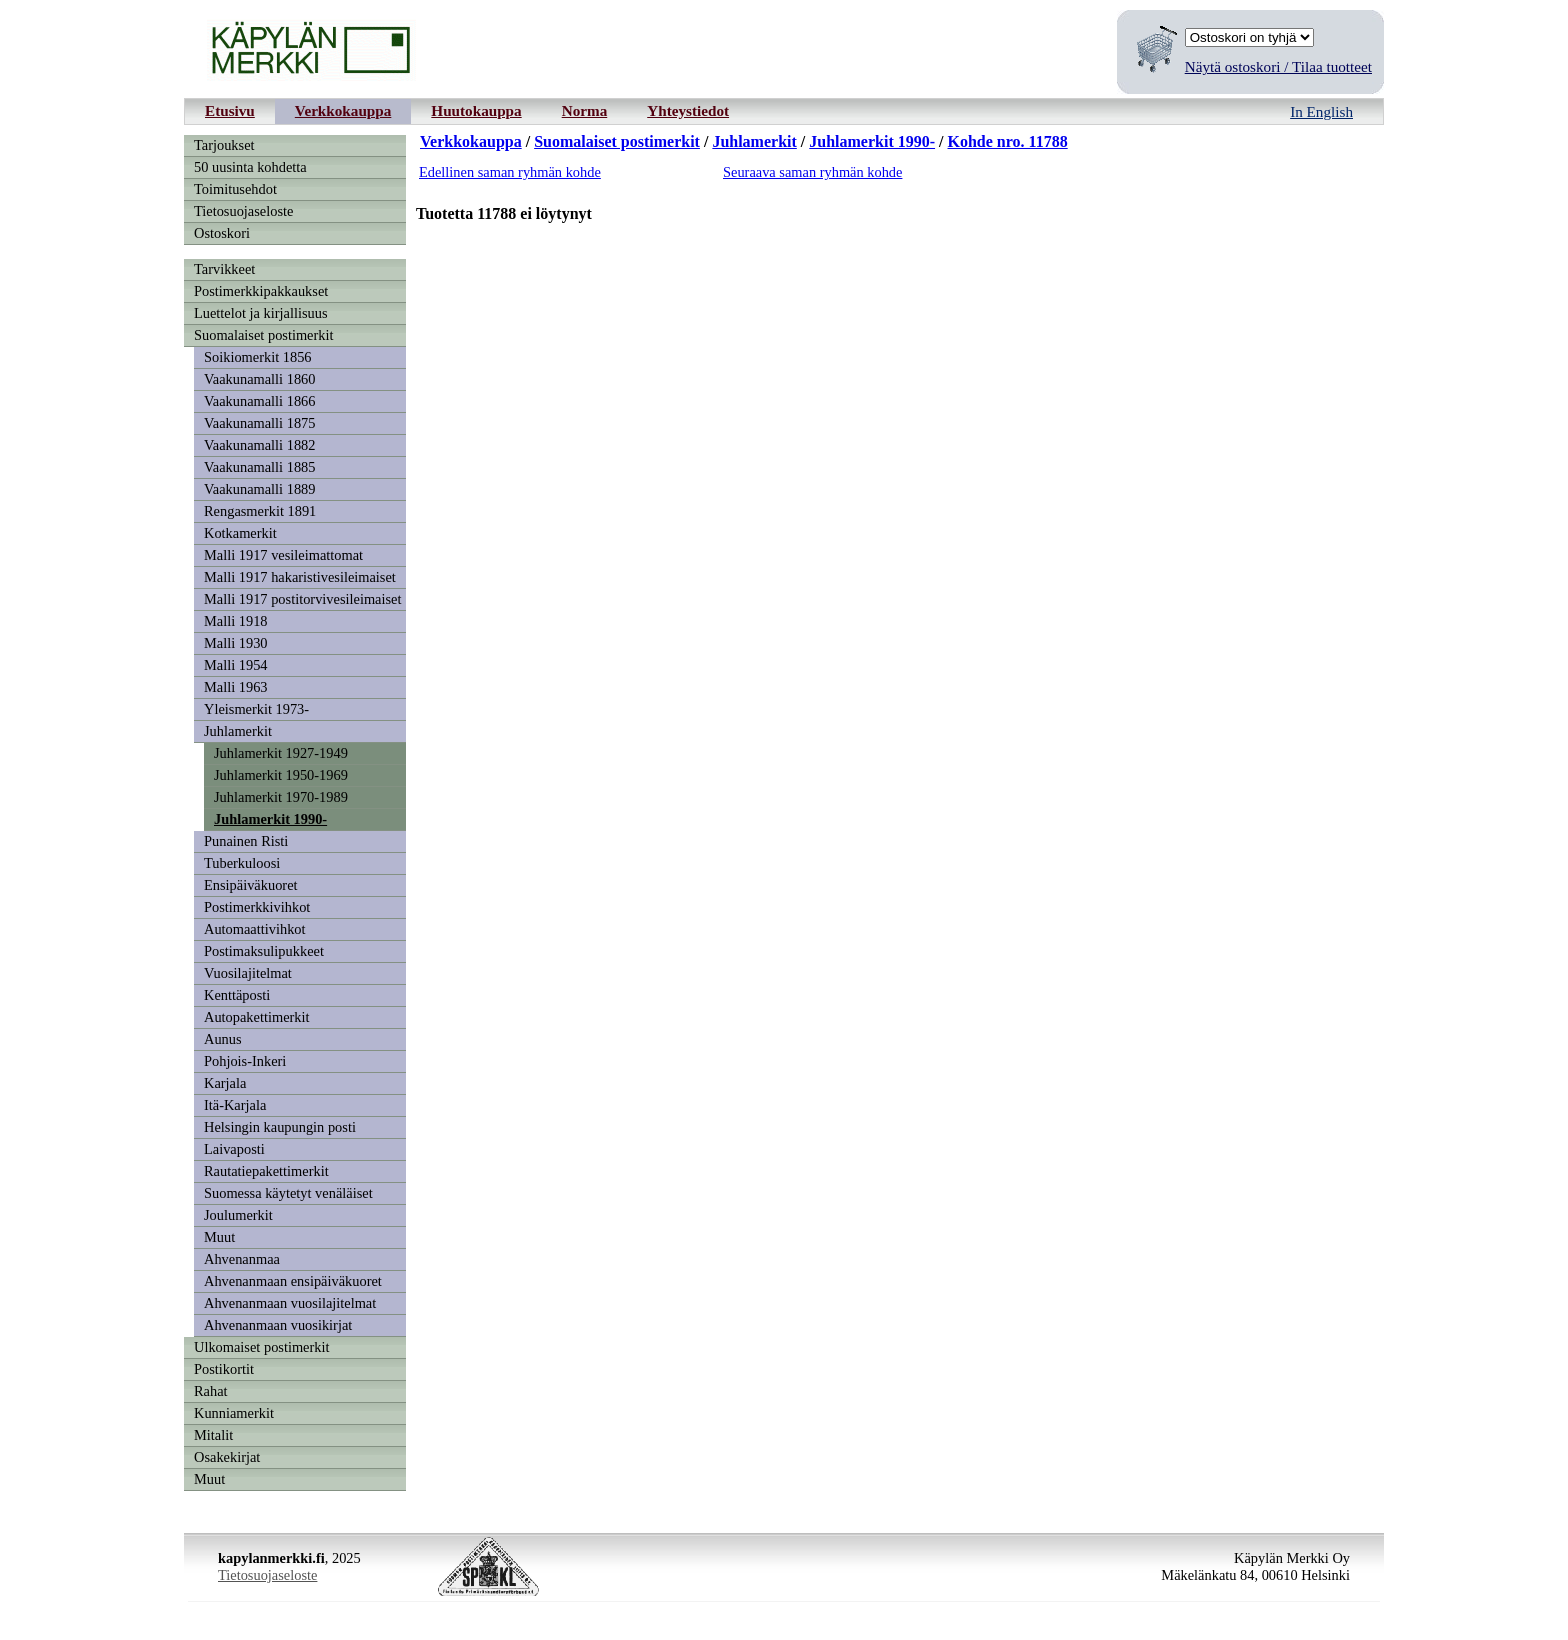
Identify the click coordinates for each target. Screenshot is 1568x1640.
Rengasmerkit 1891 (260, 511)
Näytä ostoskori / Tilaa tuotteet (1278, 66)
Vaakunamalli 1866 (260, 401)
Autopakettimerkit (257, 1017)
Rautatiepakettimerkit (266, 1171)
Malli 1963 (236, 687)
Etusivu (230, 110)
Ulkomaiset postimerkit (262, 1347)
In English (1321, 111)
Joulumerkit (238, 1215)
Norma (585, 110)
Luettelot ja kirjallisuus (261, 313)
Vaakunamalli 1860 (260, 379)
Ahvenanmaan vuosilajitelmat (290, 1303)
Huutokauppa (476, 110)
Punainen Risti (246, 841)
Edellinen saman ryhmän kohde (510, 172)
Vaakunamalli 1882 (260, 445)
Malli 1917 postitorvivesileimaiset (302, 599)
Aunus (223, 1039)
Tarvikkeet (224, 269)
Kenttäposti (237, 995)
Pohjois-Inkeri (245, 1061)
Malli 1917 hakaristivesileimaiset (300, 577)
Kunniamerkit (234, 1413)
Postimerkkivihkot (257, 907)
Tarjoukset (224, 145)
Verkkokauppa (343, 110)
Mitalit (213, 1435)
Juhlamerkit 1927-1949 (281, 753)
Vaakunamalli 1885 (260, 467)
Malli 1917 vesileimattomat (283, 555)
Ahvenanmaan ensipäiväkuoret (293, 1281)
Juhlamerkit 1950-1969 (281, 775)
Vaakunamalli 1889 (260, 489)
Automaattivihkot (255, 929)
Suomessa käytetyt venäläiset (288, 1193)
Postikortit (224, 1369)
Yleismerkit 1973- (256, 709)
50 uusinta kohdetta (250, 167)
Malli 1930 (236, 643)
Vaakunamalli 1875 (260, 423)
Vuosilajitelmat (248, 973)
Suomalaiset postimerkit (264, 335)
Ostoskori (222, 233)
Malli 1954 (236, 665)
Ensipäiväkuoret (251, 885)
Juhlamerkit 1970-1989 (281, 797)
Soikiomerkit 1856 (258, 357)
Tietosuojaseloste (243, 211)
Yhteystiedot (688, 110)
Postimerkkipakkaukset (261, 291)
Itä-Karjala (235, 1105)
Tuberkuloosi (242, 863)
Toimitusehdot (235, 189)
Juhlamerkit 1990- (270, 819)
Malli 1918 (236, 621)
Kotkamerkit (240, 533)
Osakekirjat (227, 1457)
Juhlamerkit (238, 731)
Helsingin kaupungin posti (280, 1127)
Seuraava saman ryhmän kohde (812, 172)
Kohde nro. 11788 (1008, 141)
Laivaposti (234, 1149)
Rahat (211, 1391)
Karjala (225, 1083)
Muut (219, 1237)
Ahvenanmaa (242, 1259)
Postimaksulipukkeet (264, 951)
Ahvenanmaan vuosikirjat (278, 1325)
